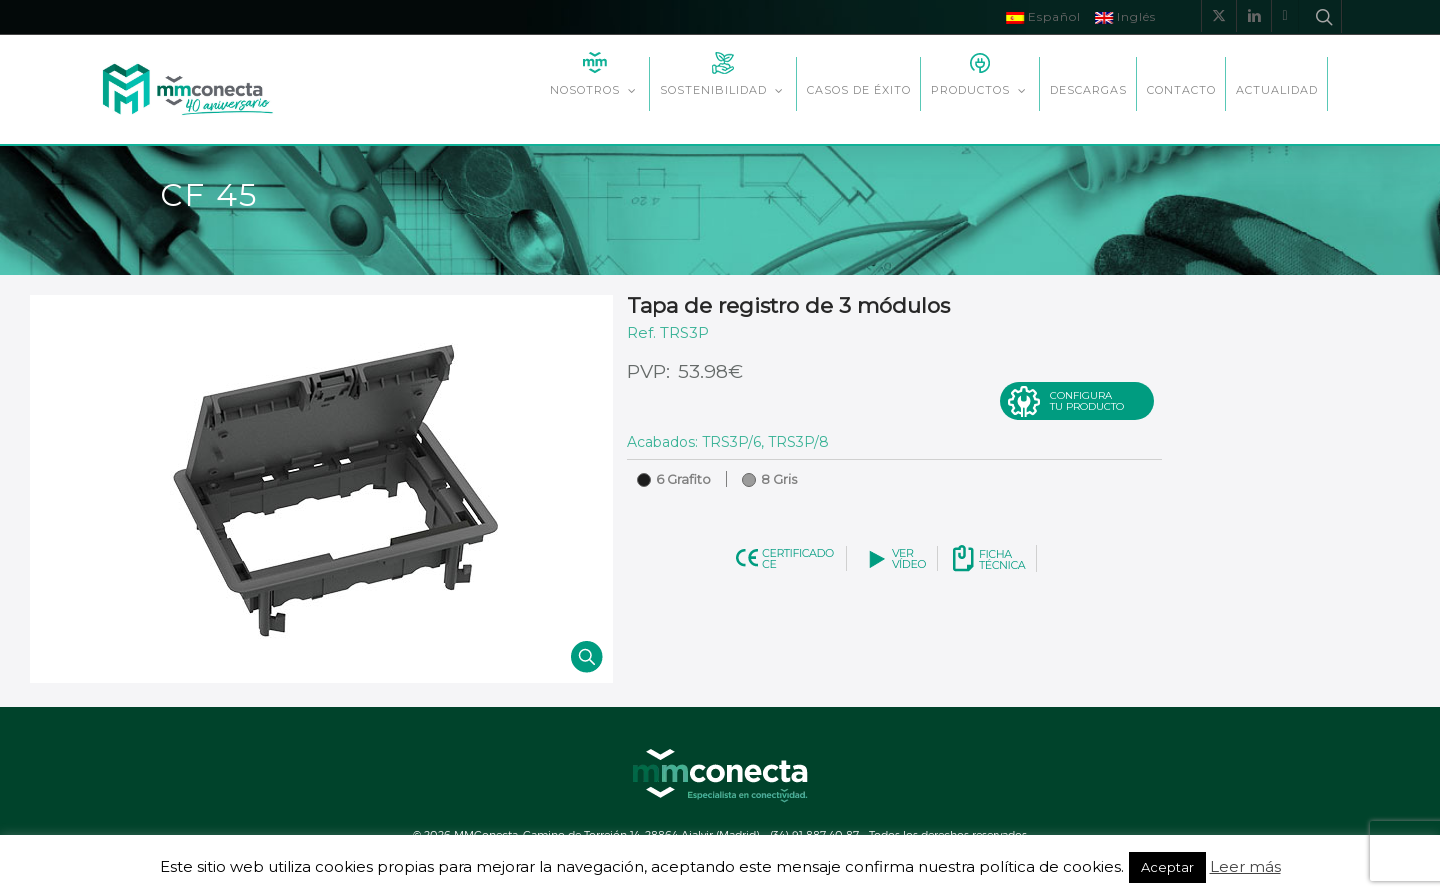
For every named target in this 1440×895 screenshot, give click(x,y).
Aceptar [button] (1167, 867)
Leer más (1245, 866)
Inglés (1125, 16)
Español (1043, 16)
